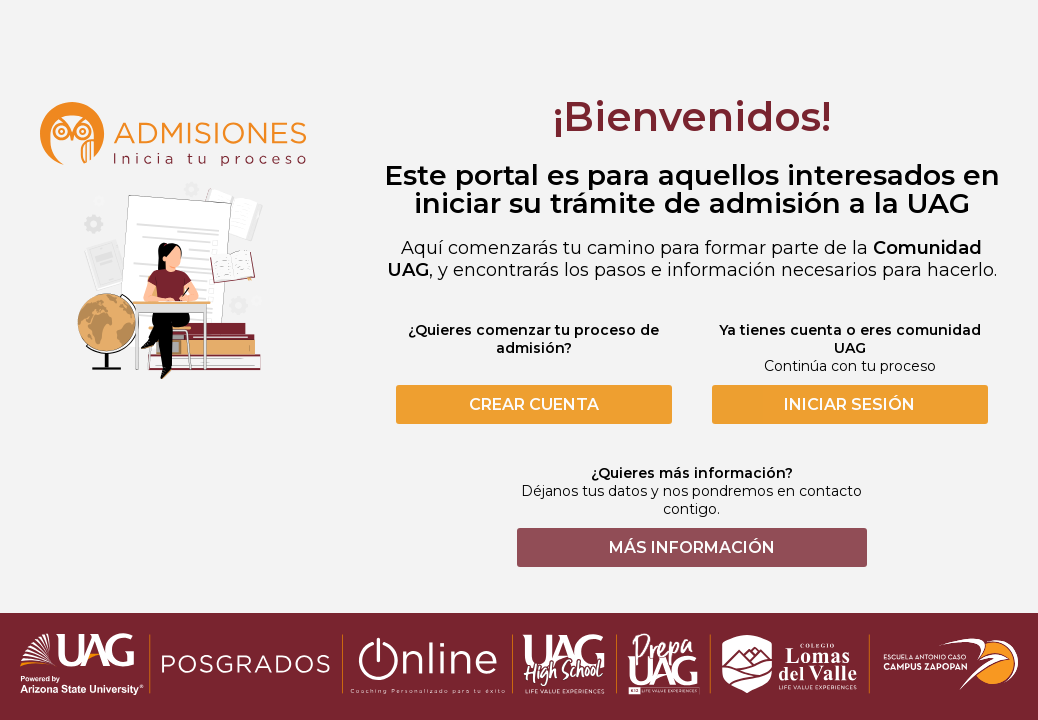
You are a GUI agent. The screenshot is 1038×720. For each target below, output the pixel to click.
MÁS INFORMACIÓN (692, 547)
